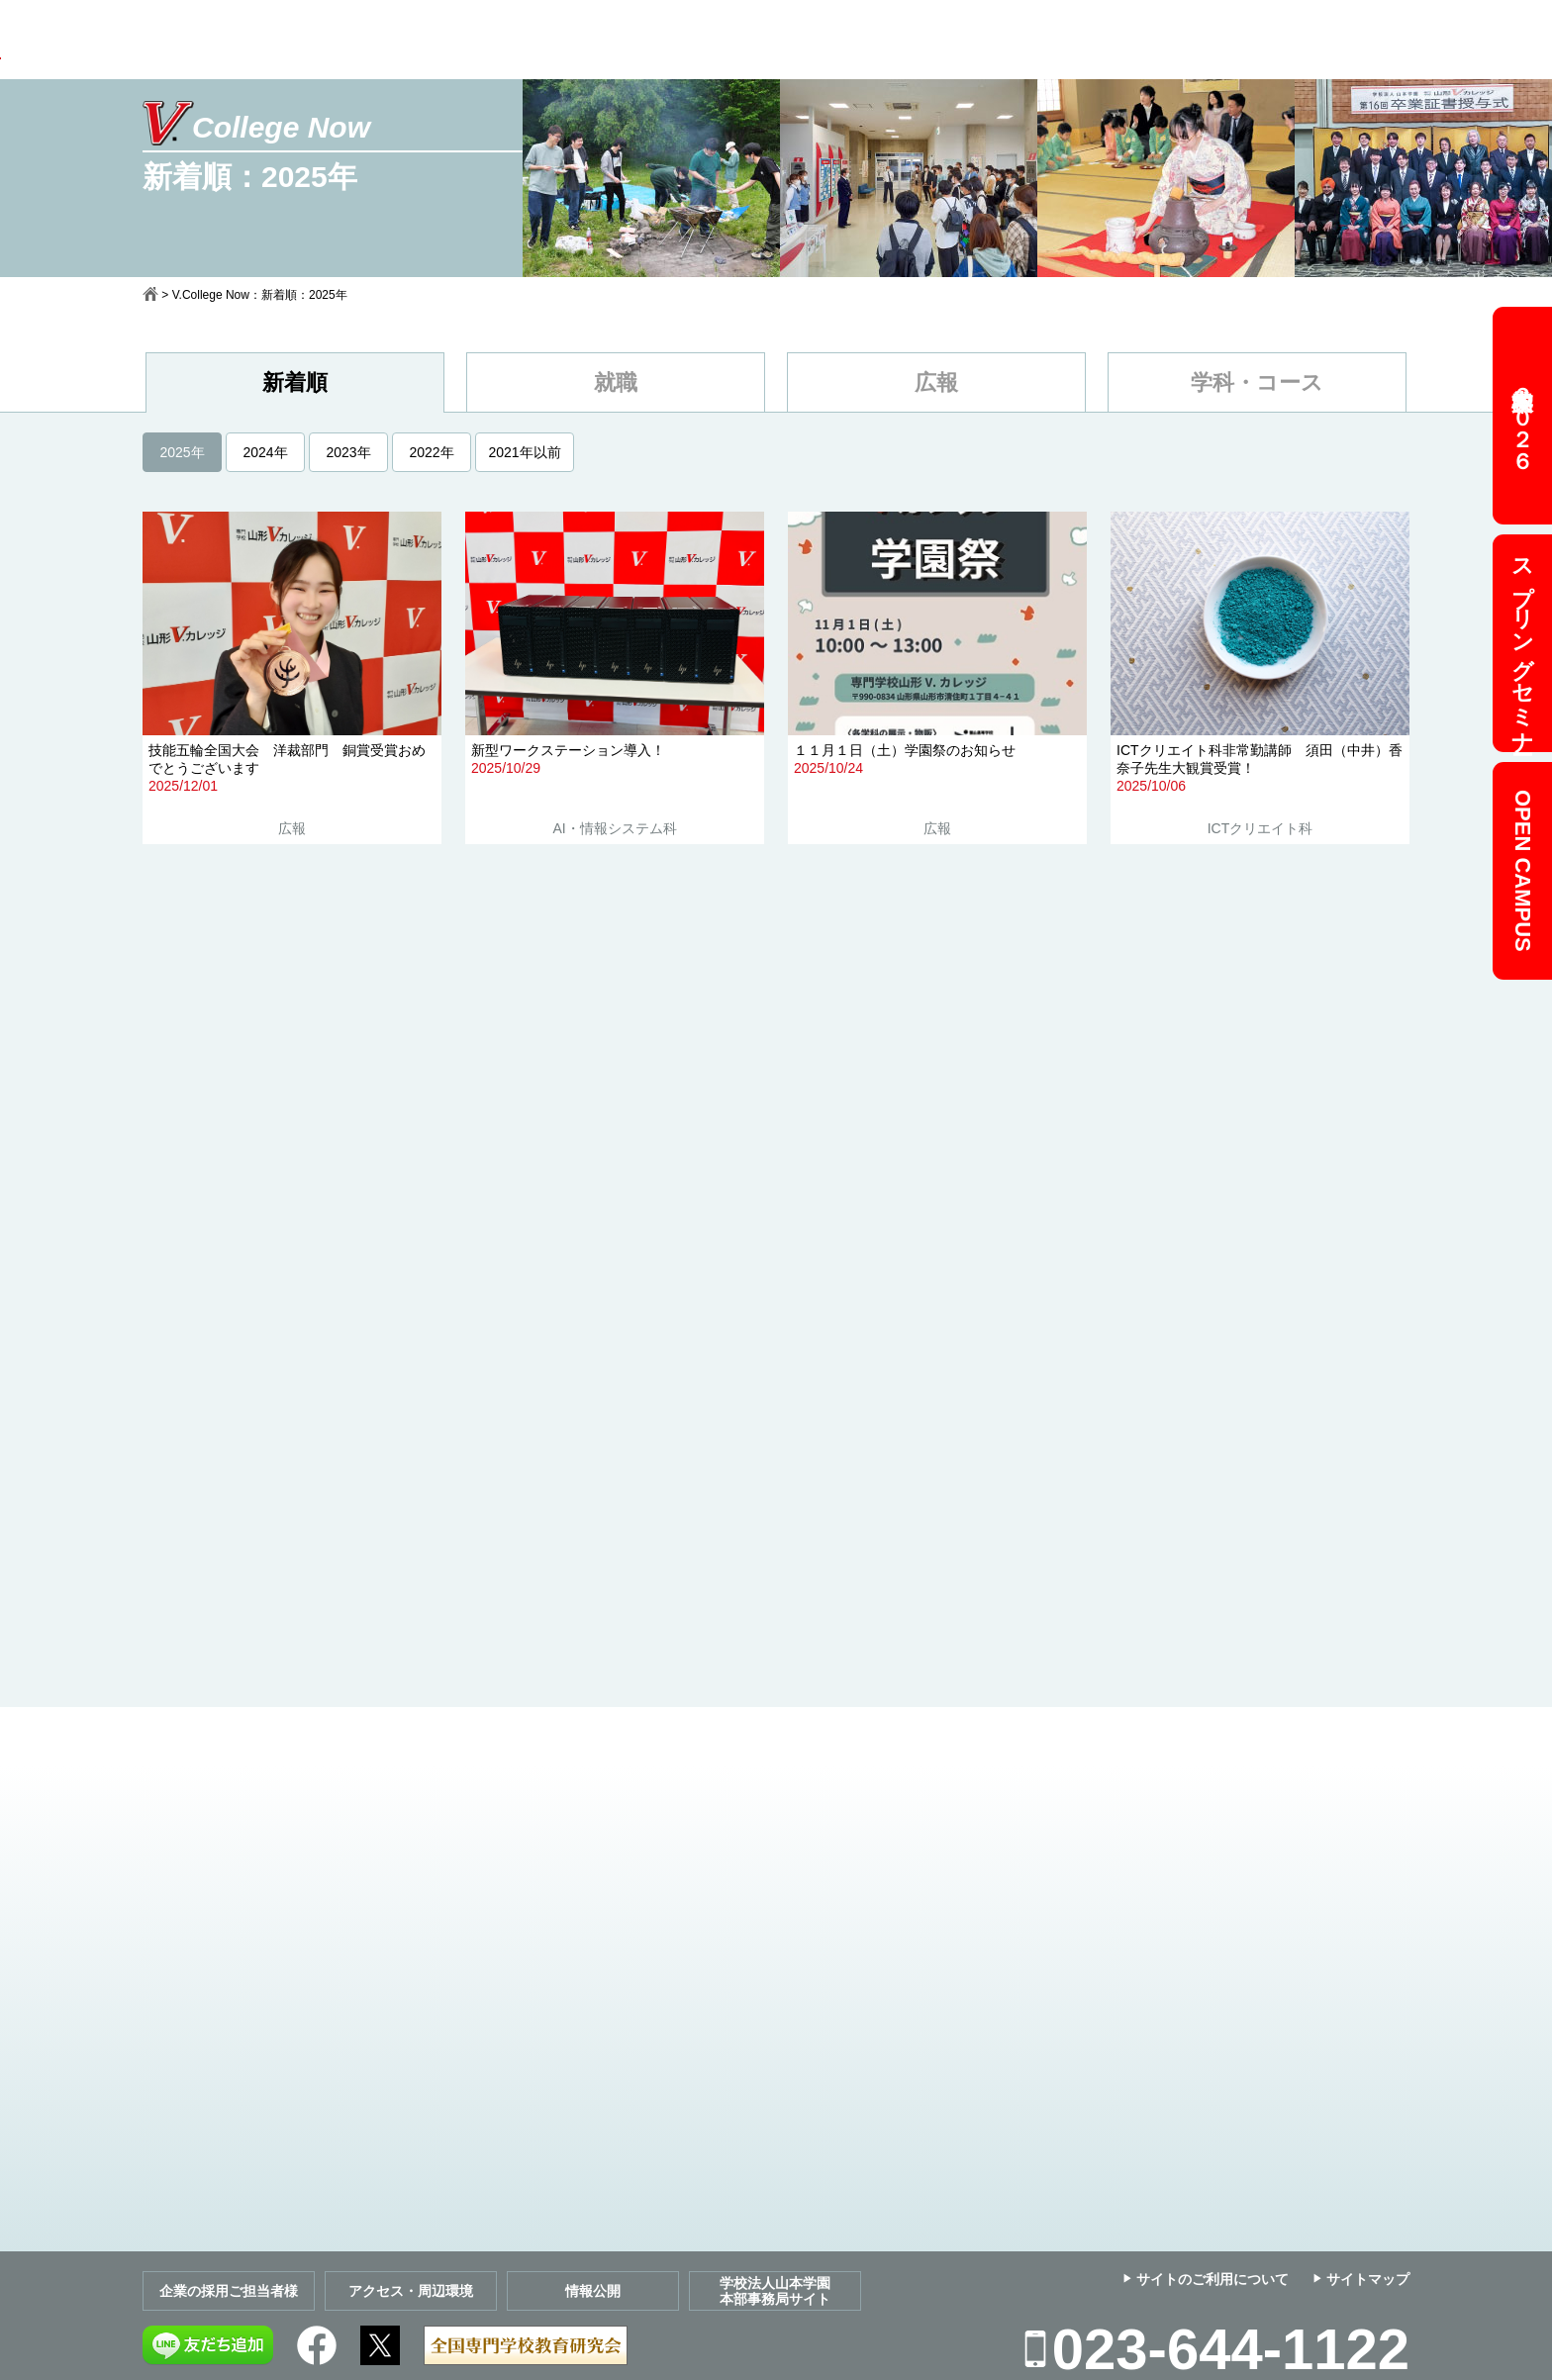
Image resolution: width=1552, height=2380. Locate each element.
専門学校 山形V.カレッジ (181, 47)
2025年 (181, 452)
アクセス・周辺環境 (410, 2291)
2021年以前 (524, 452)
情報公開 (593, 2291)
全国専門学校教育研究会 (526, 2345)
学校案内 (386, 37)
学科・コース (1257, 382)
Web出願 (1358, 38)
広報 (936, 382)
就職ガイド (792, 37)
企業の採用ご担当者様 (228, 2291)
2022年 (431, 452)
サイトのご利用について (1212, 2279)
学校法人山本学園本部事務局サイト (775, 2291)
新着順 (295, 382)
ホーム (150, 294)
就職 (615, 382)
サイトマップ (1367, 2279)
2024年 (264, 452)
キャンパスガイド (942, 37)
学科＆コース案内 (528, 37)
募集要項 (671, 37)
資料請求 (1085, 37)
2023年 (348, 452)
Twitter (380, 2345)
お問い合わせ (1213, 37)
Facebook (317, 2345)
